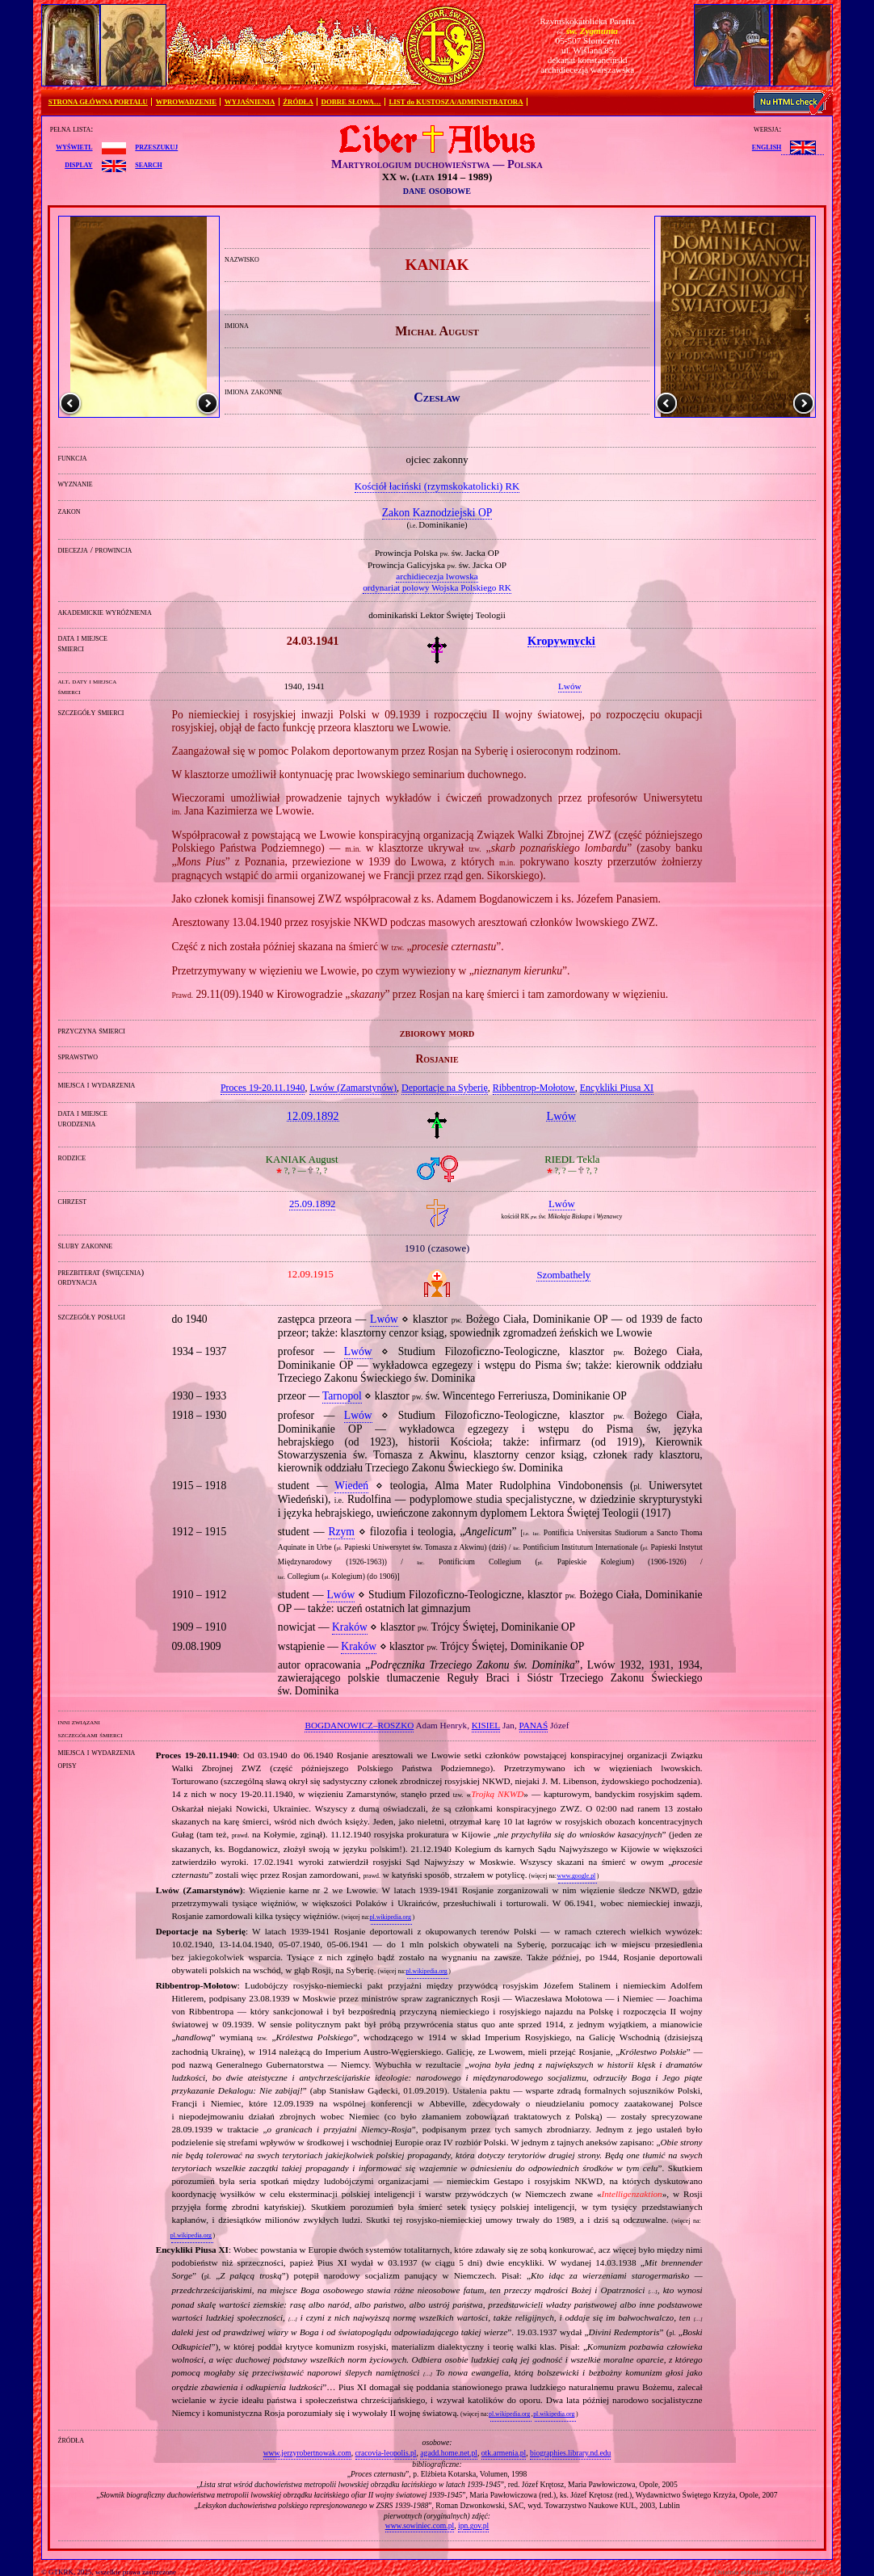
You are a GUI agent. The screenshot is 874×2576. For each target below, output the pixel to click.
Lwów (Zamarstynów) (353, 1087)
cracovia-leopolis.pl (386, 2452)
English (766, 146)
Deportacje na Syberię (444, 1087)
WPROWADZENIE (186, 102)
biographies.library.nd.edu (570, 2452)
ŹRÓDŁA (298, 102)
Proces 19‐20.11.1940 (263, 1087)
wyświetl (74, 146)
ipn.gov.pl (473, 2525)
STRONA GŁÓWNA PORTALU (98, 102)
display (78, 164)
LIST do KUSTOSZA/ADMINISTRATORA (456, 102)
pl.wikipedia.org (390, 1917)
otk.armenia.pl (503, 2452)
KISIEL (486, 1725)
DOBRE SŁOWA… (351, 102)
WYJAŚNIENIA (250, 102)
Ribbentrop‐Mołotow (534, 1087)
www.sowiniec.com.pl (419, 2525)
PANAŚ (533, 1725)
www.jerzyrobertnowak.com (307, 2452)
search (148, 164)
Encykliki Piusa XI (616, 1087)
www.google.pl (576, 1875)
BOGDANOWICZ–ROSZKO (359, 1725)
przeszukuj (156, 146)
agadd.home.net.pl (448, 2452)
